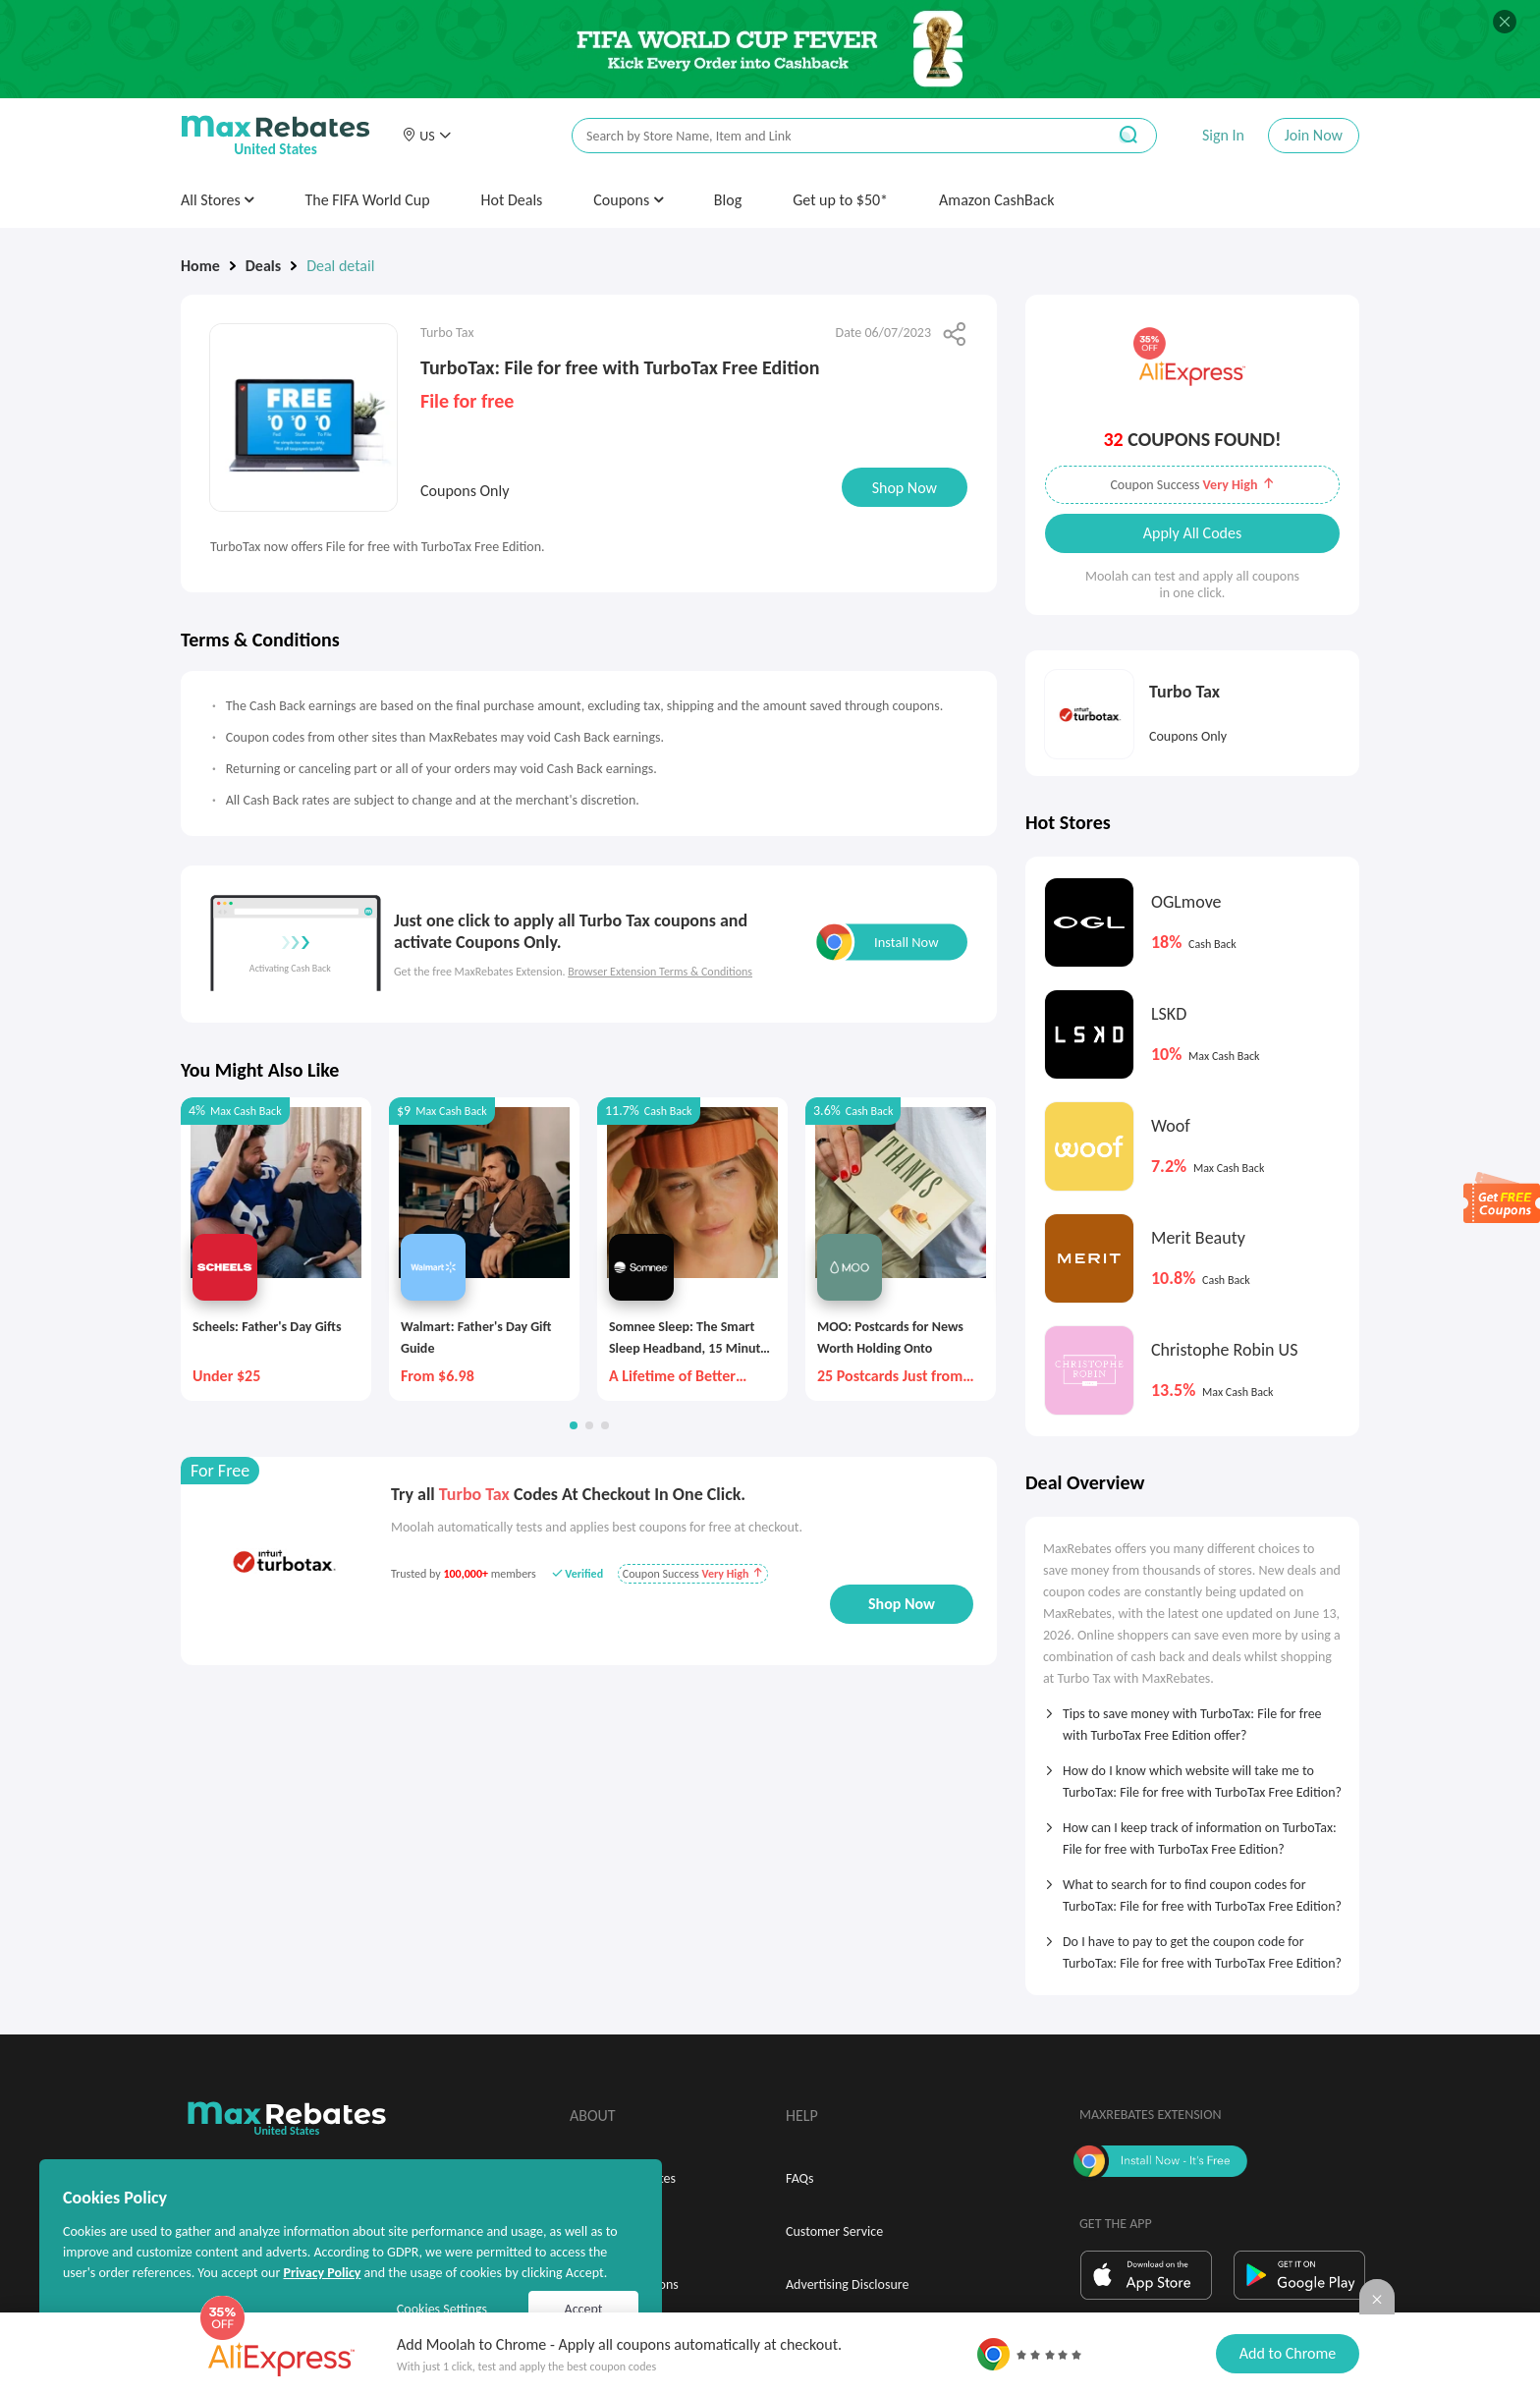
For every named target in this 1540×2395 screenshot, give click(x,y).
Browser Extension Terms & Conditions (660, 971)
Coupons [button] (628, 200)
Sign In (1223, 135)
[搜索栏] (825, 136)
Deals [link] (263, 265)
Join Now (1314, 135)
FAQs (800, 2178)
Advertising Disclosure (847, 2284)
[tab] (1192, 1718)
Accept (584, 2309)
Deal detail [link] (340, 265)
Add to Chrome (1287, 2353)
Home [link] (200, 265)
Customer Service (834, 2231)
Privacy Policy (321, 2272)
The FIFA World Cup (366, 200)
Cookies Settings (442, 2309)
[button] (426, 135)
